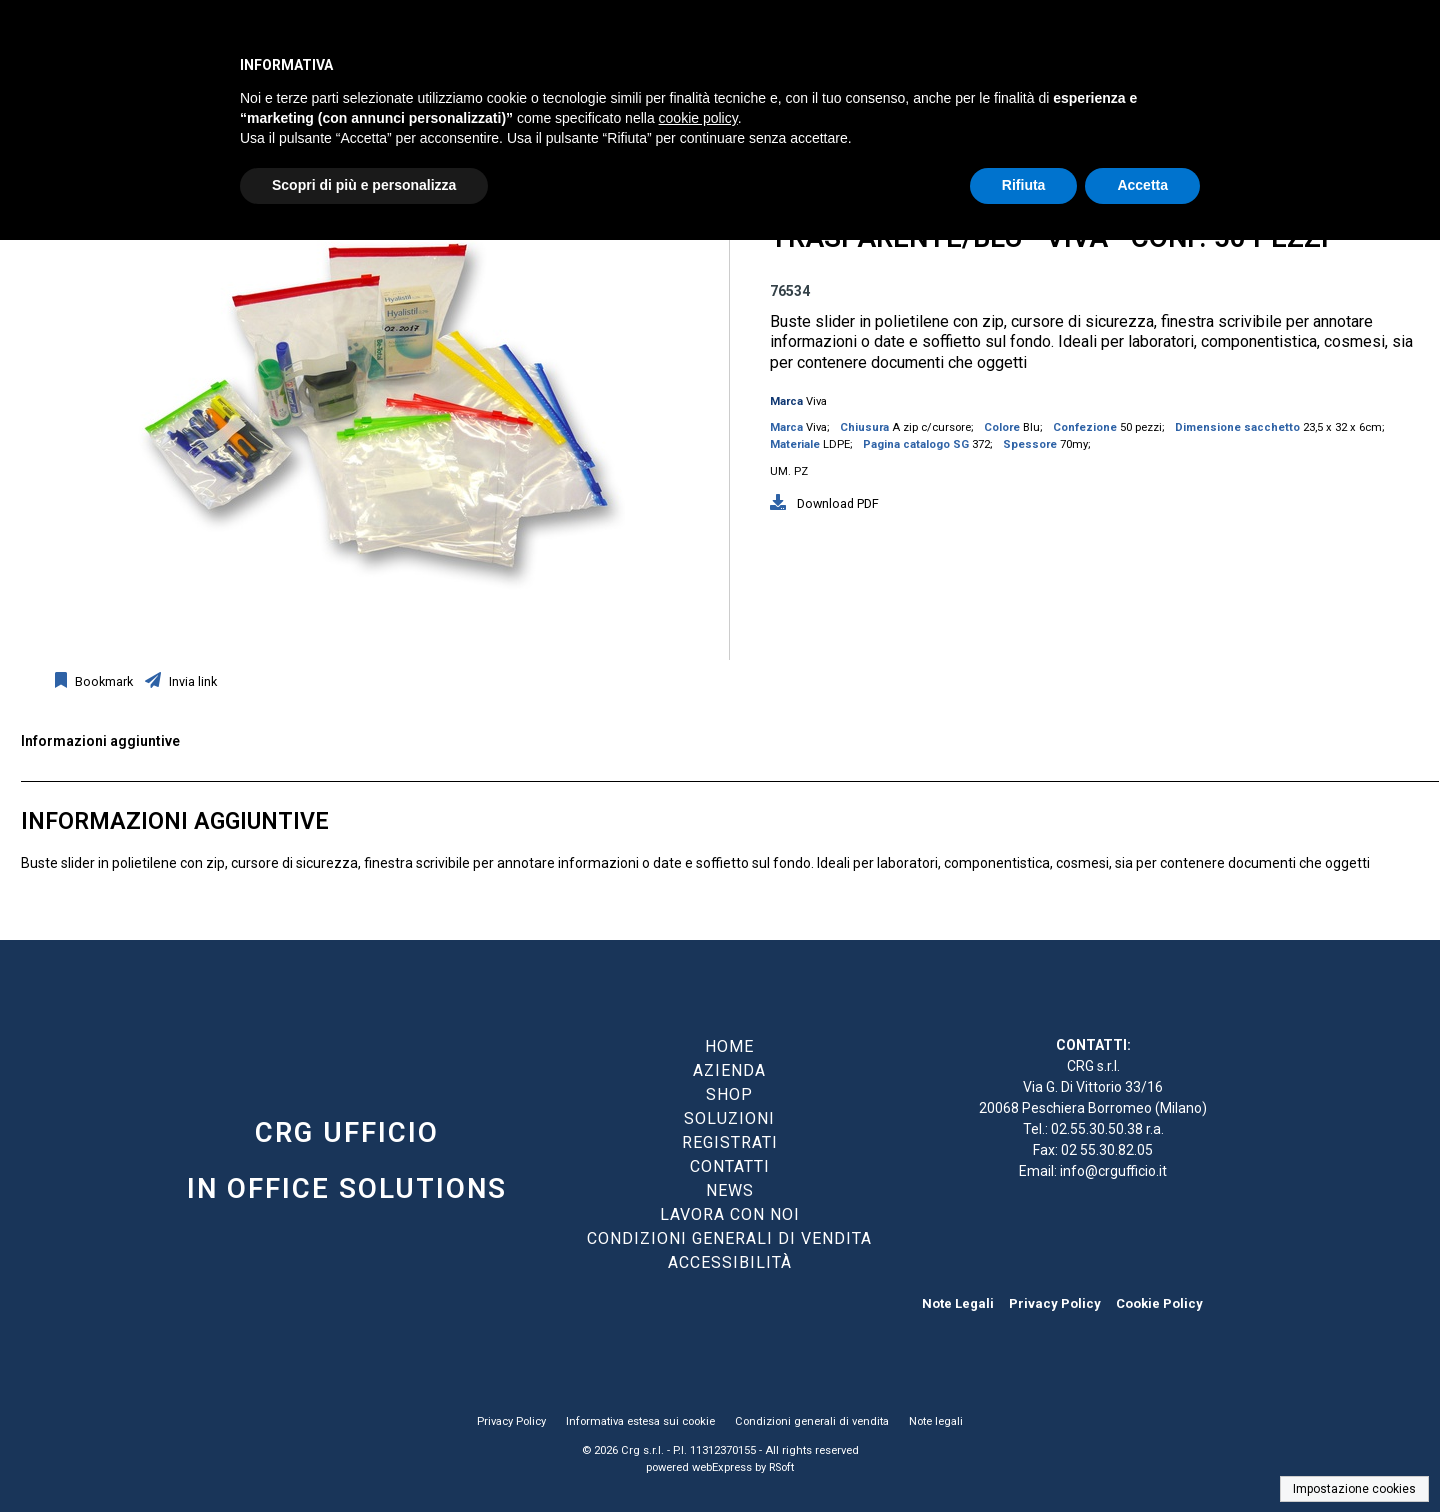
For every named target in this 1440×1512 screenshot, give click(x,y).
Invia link (191, 681)
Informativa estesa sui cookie (640, 1421)
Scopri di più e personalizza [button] (364, 185)
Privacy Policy (1055, 1303)
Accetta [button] (1142, 185)
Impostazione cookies (1354, 1489)
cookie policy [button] (698, 118)
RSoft (781, 1467)
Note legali (936, 1421)
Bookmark (102, 681)
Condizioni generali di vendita (812, 1421)
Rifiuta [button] (1024, 185)
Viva (816, 401)
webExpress (722, 1467)
